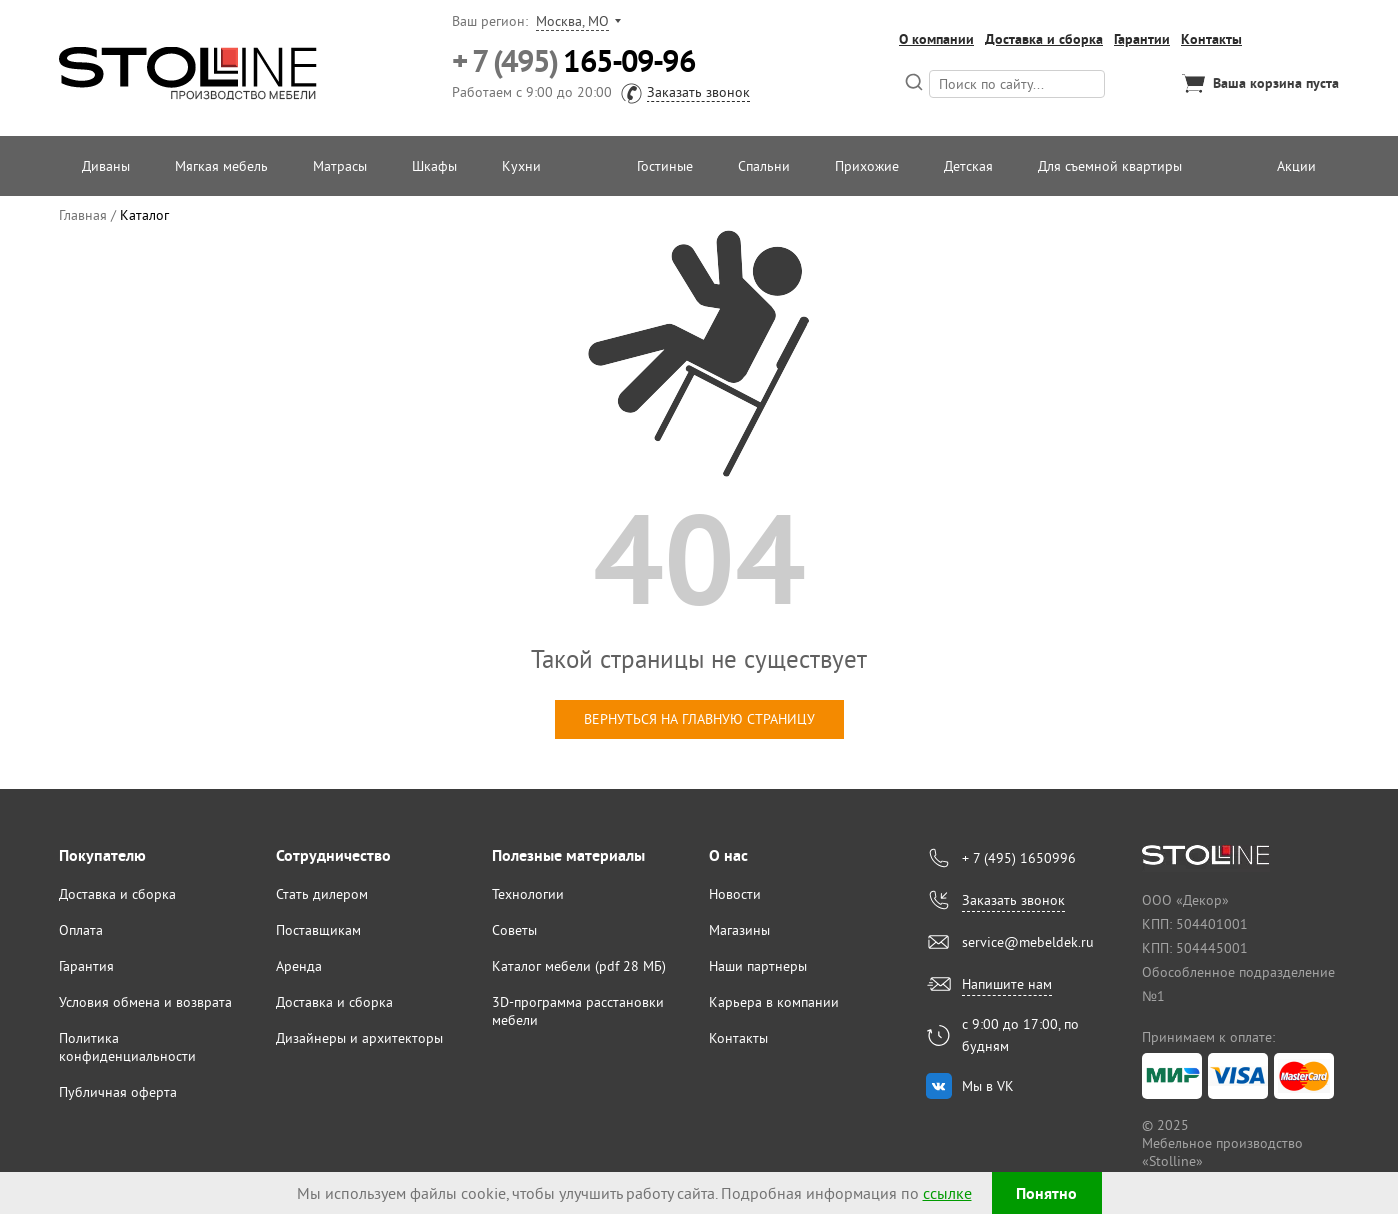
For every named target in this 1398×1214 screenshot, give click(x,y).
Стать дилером (322, 894)
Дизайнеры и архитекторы (359, 1038)
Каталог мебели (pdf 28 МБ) (579, 966)
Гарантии (1142, 39)
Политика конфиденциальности (127, 1047)
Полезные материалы (568, 855)
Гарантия (86, 966)
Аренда (299, 966)
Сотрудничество (333, 855)
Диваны (106, 166)
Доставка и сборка (1044, 39)
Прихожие (867, 166)
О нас (728, 855)
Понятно (1046, 1193)
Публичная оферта (118, 1092)
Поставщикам (318, 930)
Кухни (521, 166)
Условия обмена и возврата (145, 1002)
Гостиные (665, 166)
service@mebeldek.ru (1028, 942)
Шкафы (434, 166)
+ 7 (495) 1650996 (1019, 858)
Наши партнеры (758, 966)
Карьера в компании (774, 1002)
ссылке (947, 1193)
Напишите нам (1007, 984)
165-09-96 (573, 61)
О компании (936, 39)
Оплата (81, 930)
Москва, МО (572, 21)
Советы (514, 930)
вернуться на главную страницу (699, 719)
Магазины (739, 930)
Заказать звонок (698, 92)
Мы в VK (988, 1086)
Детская (968, 166)
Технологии (528, 894)
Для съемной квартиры (1110, 166)
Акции (1296, 166)
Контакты (1211, 39)
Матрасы (340, 166)
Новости (735, 894)
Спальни (764, 166)
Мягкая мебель (221, 166)
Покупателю (102, 855)
